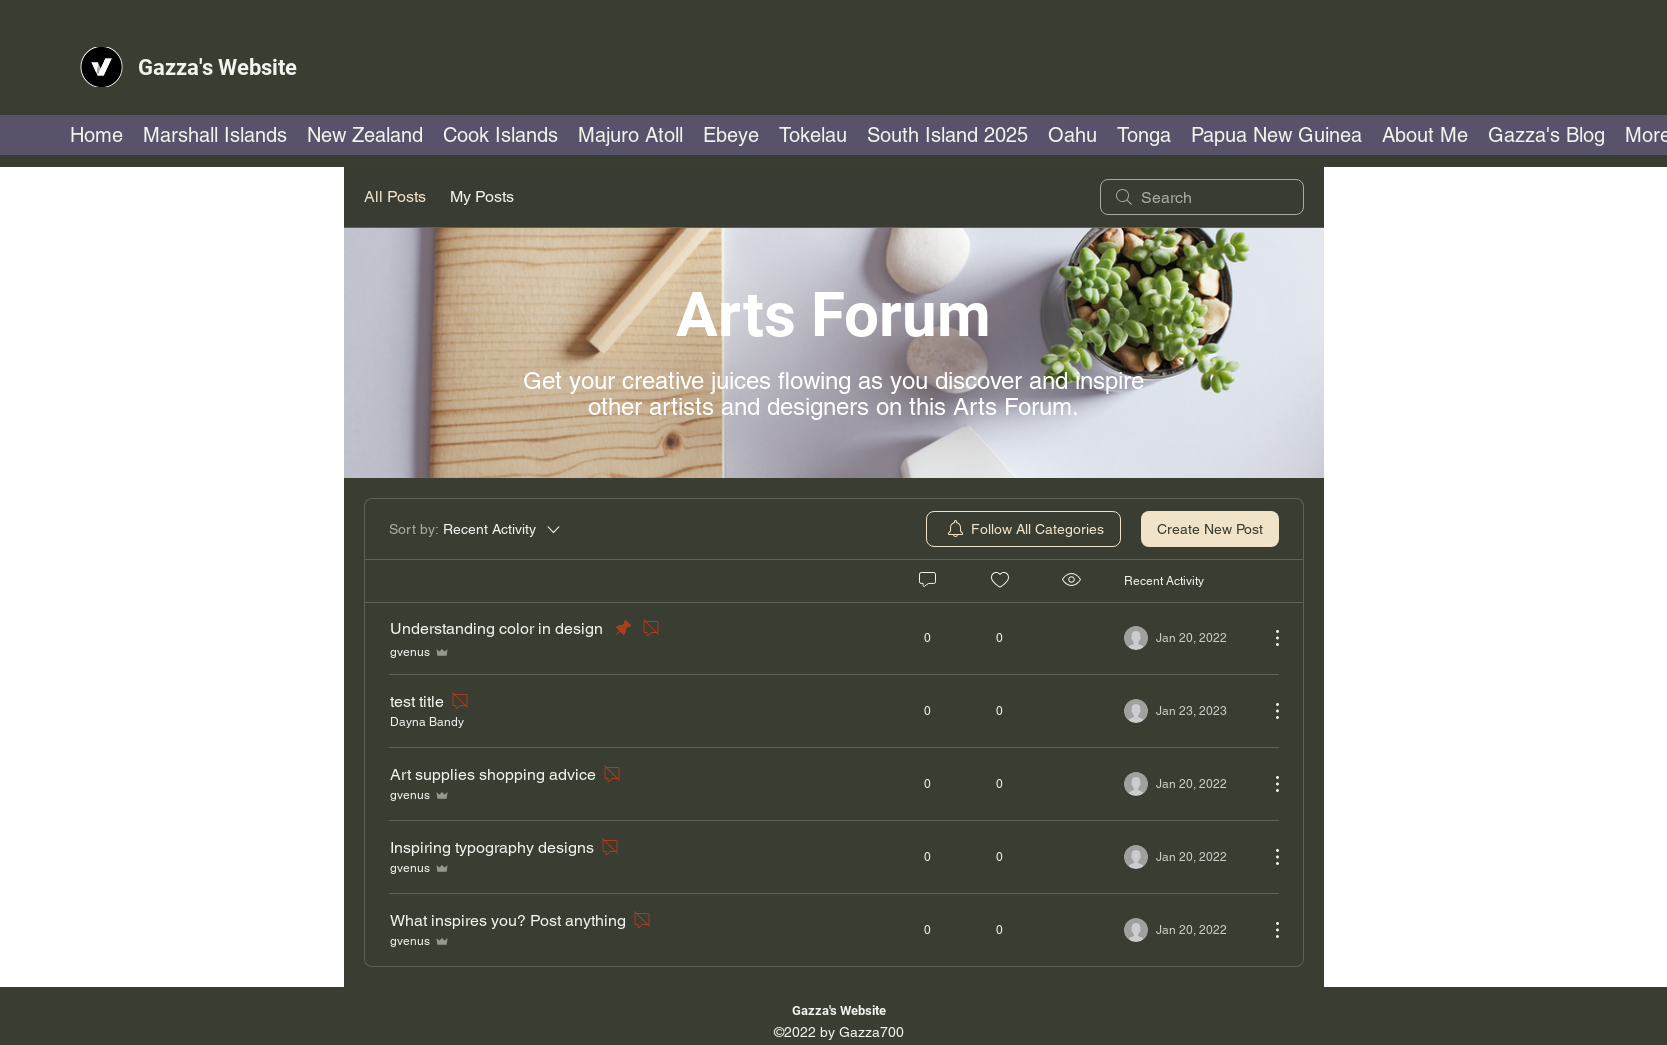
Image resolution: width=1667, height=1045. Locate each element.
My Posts (482, 196)
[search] (1202, 197)
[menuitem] (1023, 529)
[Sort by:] (476, 529)
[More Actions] (1267, 638)
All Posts (395, 196)
